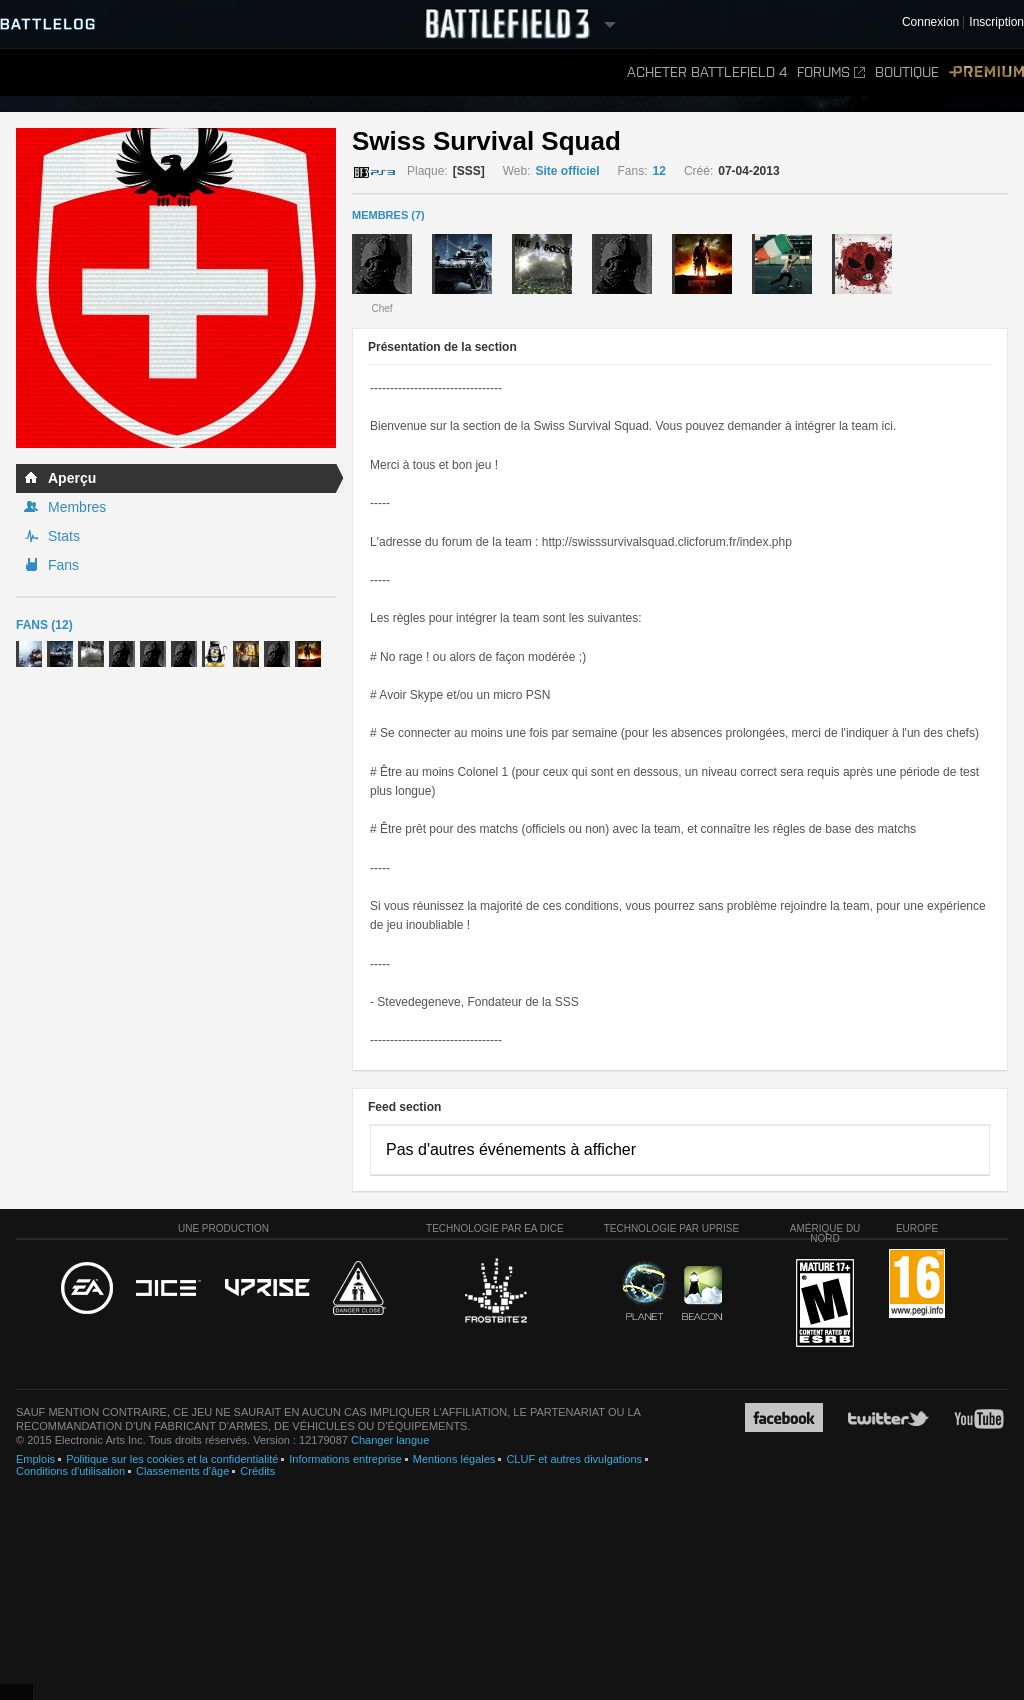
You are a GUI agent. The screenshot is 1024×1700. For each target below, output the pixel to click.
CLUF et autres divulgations (574, 1459)
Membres (77, 507)
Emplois (35, 1459)
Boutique (907, 72)
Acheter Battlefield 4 (707, 72)
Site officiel (568, 171)
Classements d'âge (182, 1471)
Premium (986, 72)
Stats (64, 536)
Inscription (996, 22)
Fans (63, 565)
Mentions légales (454, 1459)
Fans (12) (44, 625)
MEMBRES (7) (388, 215)
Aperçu (72, 478)
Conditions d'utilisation (70, 1471)
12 (659, 171)
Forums (831, 72)
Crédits (257, 1471)
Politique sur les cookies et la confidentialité (172, 1459)
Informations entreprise (345, 1459)
